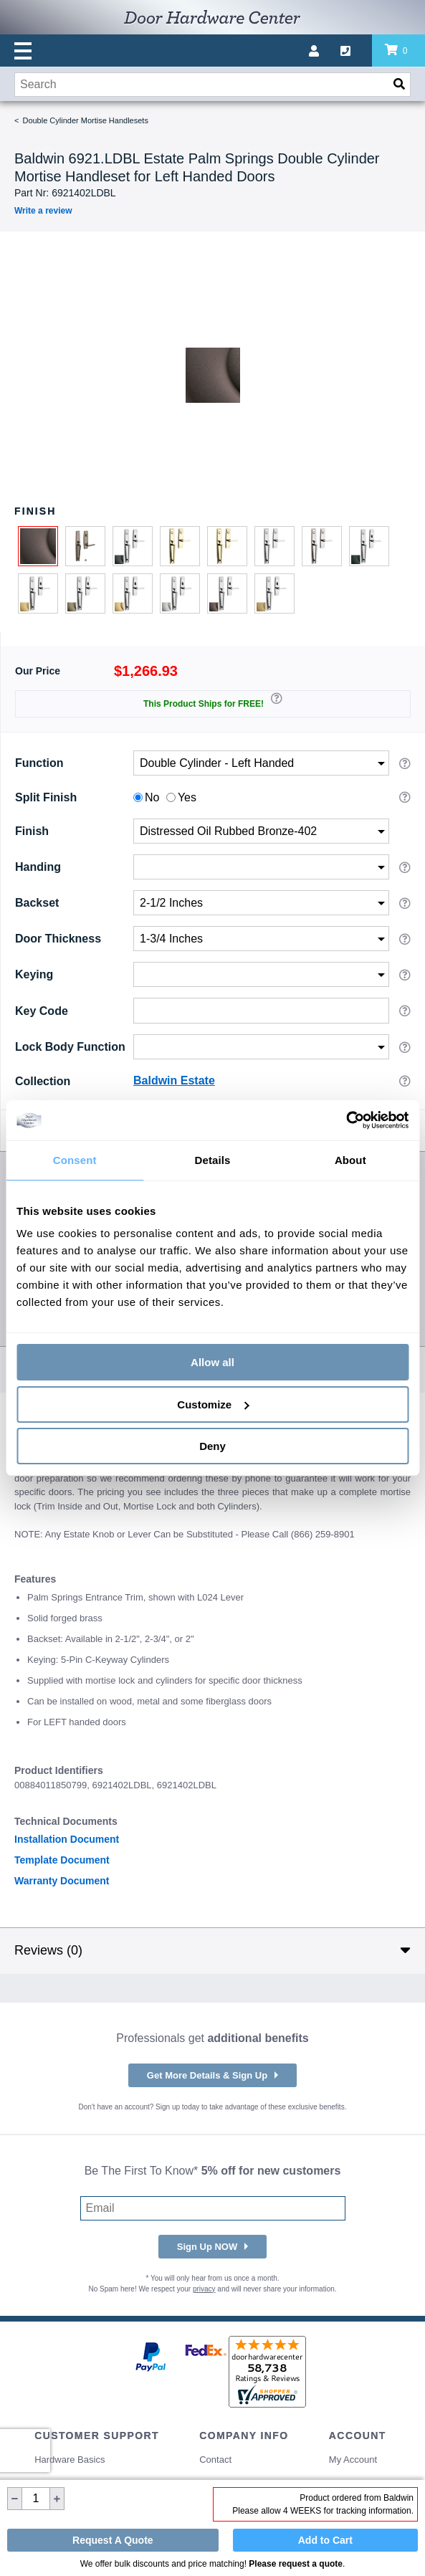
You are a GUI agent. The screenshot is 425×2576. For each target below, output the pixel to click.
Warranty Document (62, 1880)
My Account (353, 2459)
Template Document (62, 1860)
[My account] (324, 51)
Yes (187, 797)
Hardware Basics (69, 2459)
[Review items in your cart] (398, 51)
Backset (37, 903)
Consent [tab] (75, 1160)
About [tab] (350, 1160)
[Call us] (356, 51)
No (152, 797)
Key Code (41, 1010)
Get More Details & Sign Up (207, 2075)
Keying (34, 974)
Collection (42, 1080)
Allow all (212, 1362)
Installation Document (66, 1839)
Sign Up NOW (207, 2246)
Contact (215, 2459)
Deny (212, 1446)
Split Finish (46, 797)
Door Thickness (58, 938)
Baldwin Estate (174, 1080)
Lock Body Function (70, 1047)
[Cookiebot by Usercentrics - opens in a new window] (346, 1120)
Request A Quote (112, 2540)
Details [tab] (213, 1160)
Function (39, 763)
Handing (38, 867)
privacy (204, 2289)
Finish (32, 831)
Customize (213, 1404)
